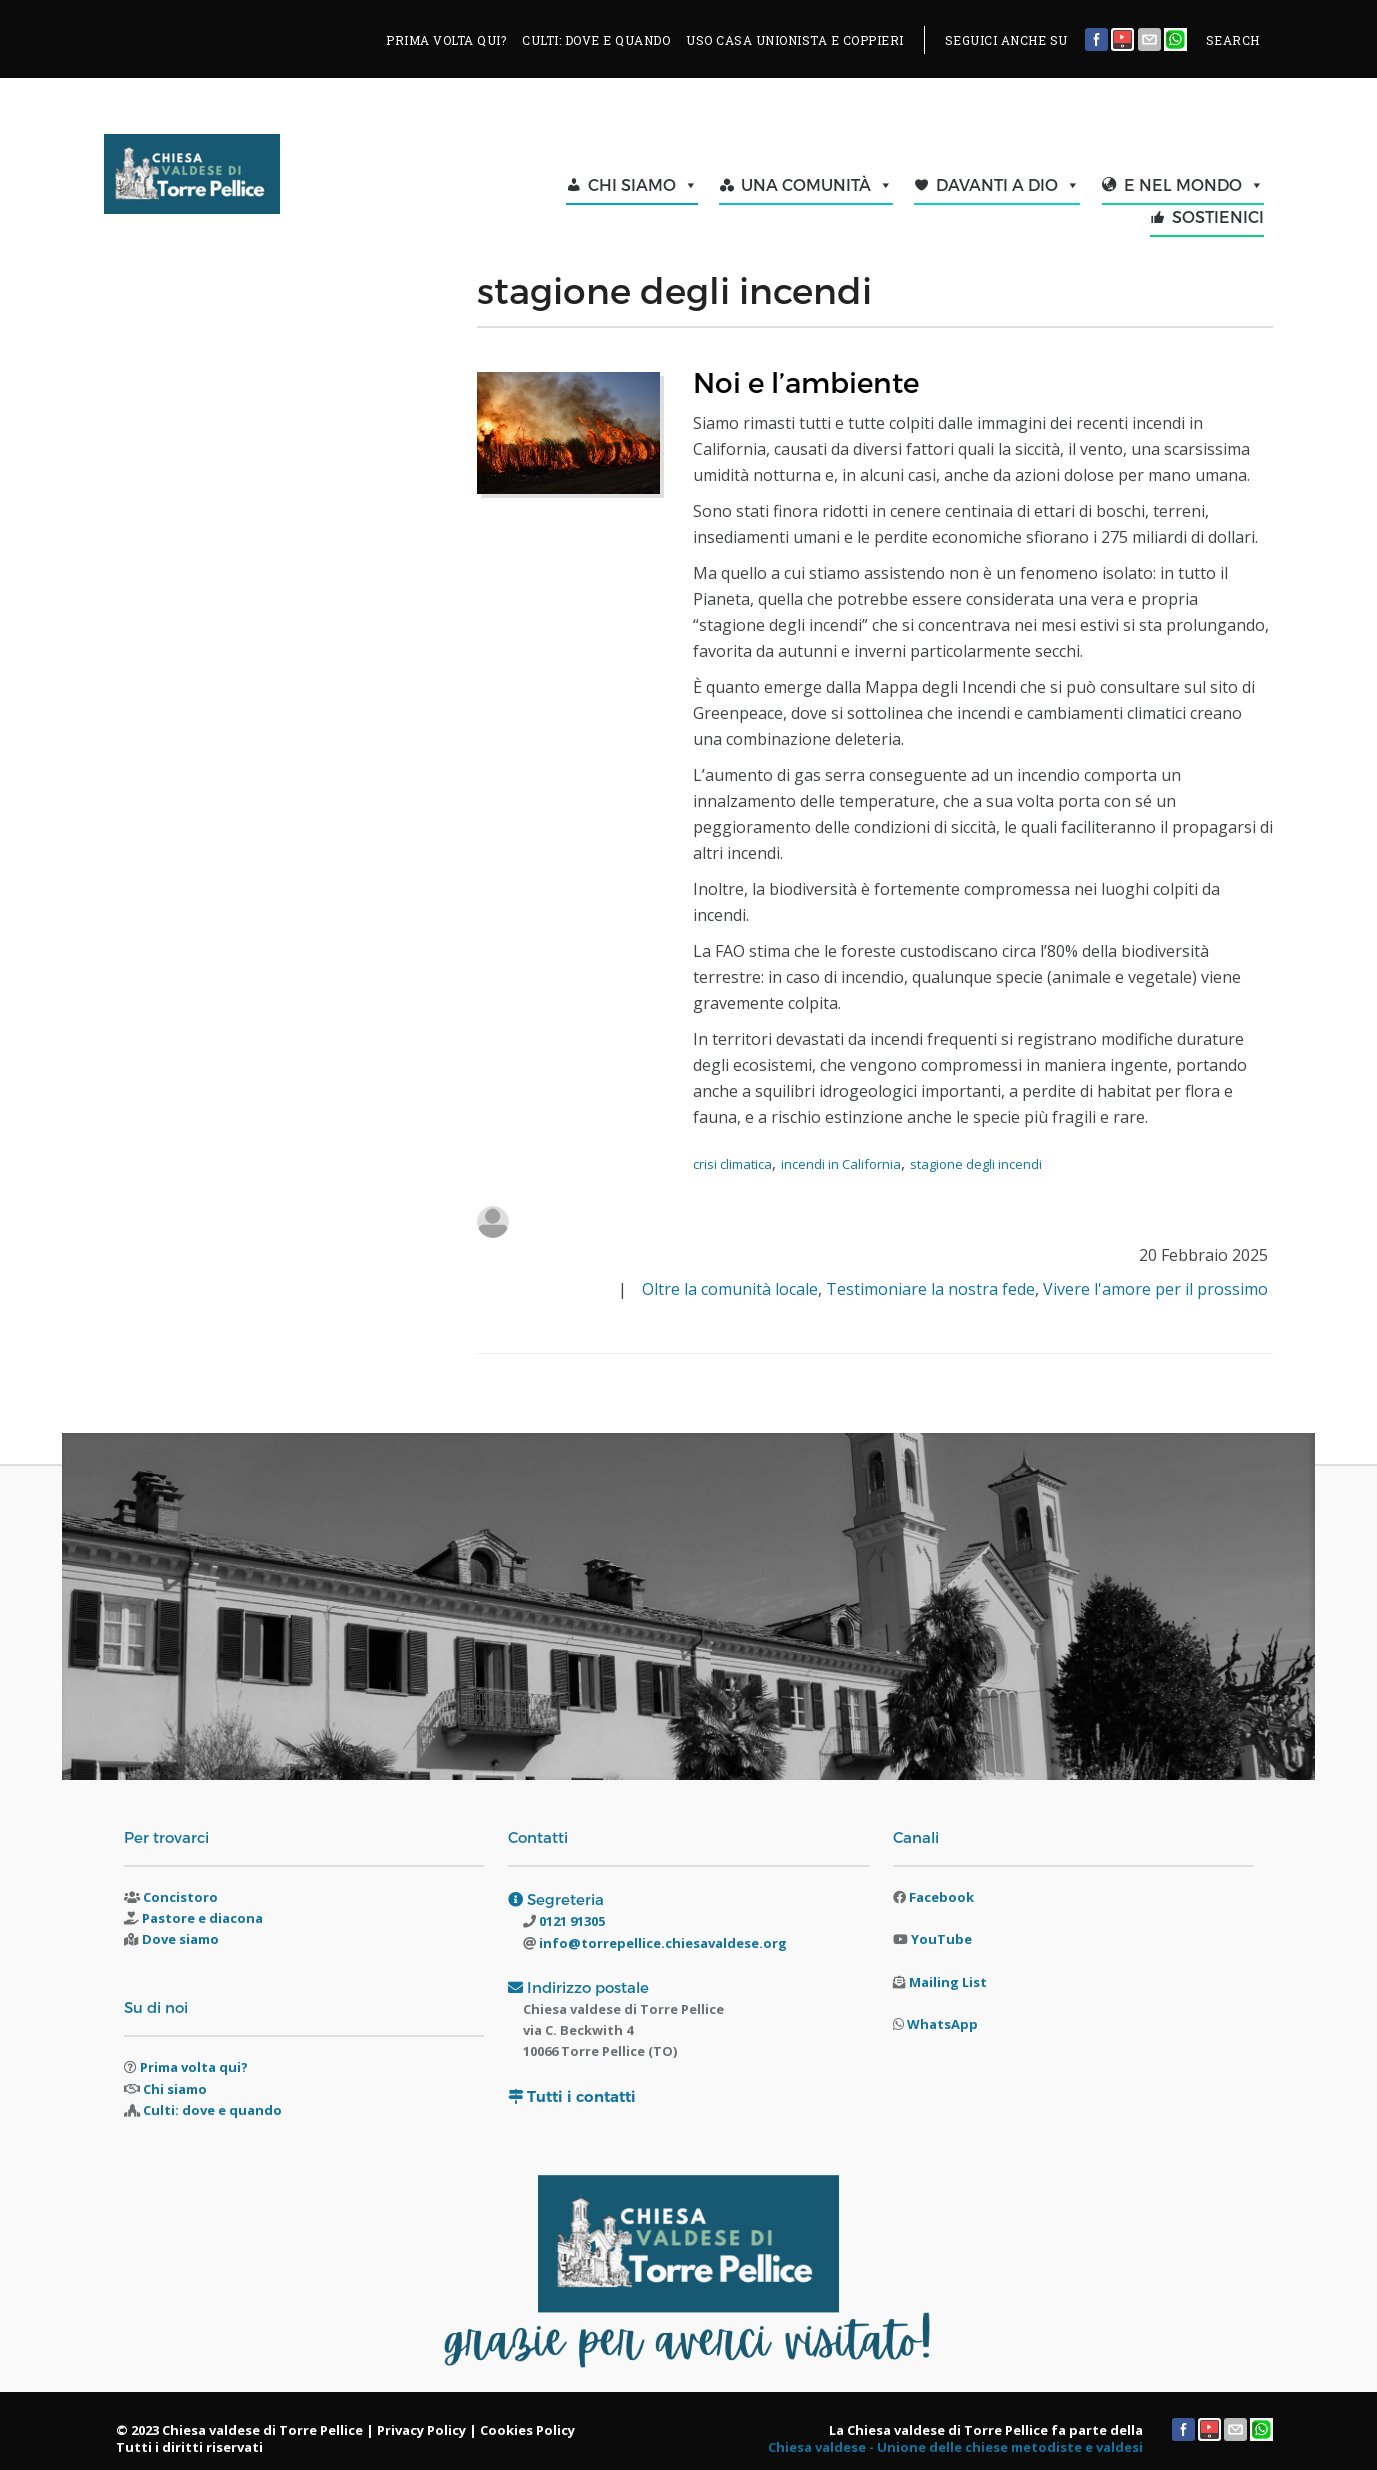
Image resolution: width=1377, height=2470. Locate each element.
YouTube (941, 1939)
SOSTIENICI (1218, 216)
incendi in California (841, 1164)
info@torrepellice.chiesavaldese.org (661, 1943)
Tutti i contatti (581, 2096)
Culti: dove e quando (212, 2110)
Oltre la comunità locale (730, 1289)
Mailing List (948, 1982)
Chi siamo (175, 2089)
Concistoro (180, 1897)
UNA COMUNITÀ (817, 185)
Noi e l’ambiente (806, 381)
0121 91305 (570, 1921)
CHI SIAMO (643, 185)
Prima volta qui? (194, 2067)
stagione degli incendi (976, 1164)
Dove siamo (180, 1939)
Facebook (941, 1897)
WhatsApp (942, 2024)
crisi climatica (732, 1164)
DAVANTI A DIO (1008, 185)
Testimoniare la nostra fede (930, 1289)
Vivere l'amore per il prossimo (1155, 1289)
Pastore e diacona (202, 1918)
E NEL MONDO (1194, 185)
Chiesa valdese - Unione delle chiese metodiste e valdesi (955, 2447)
